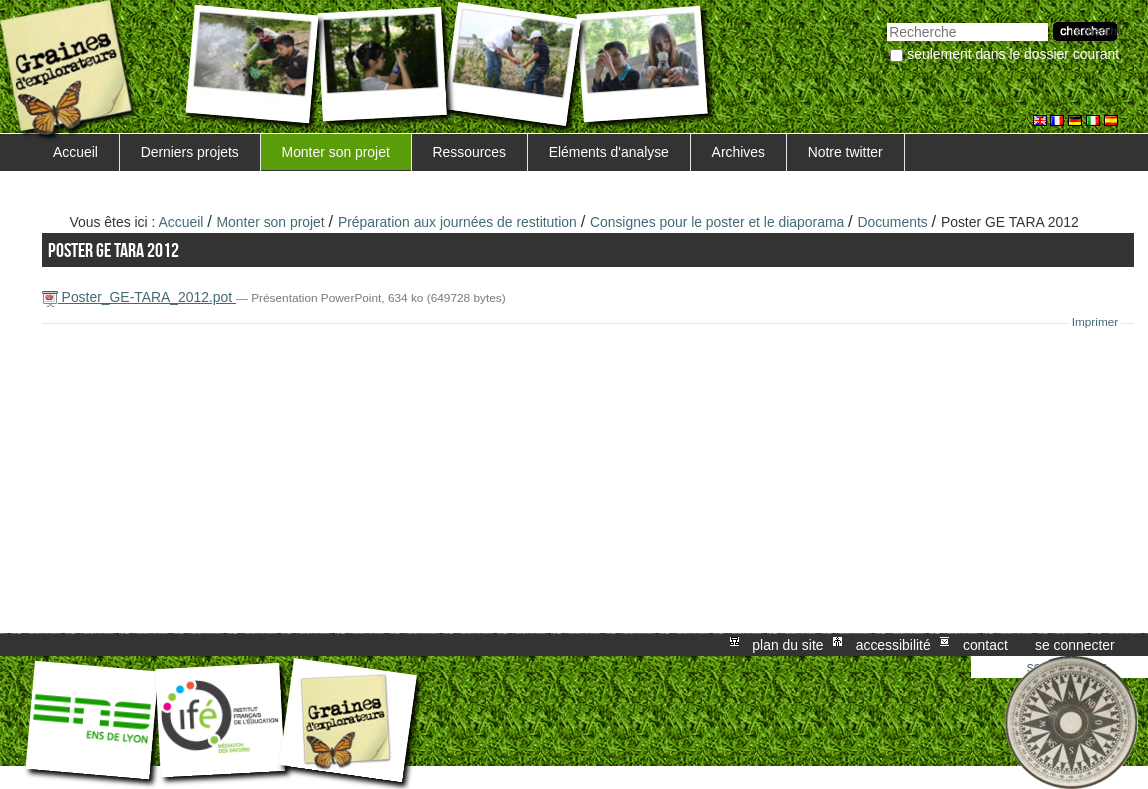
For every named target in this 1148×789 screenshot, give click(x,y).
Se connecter (1075, 645)
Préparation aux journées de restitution (457, 222)
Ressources (469, 152)
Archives (738, 152)
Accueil (75, 152)
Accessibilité (893, 645)
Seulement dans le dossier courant (1013, 54)
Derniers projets (190, 152)
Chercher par (886, 20)
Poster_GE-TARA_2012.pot (139, 297)
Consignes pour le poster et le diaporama (717, 222)
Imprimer (1095, 322)
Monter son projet (336, 152)
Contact (985, 645)
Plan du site (787, 645)
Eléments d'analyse (609, 152)
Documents (892, 222)
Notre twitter (845, 152)
